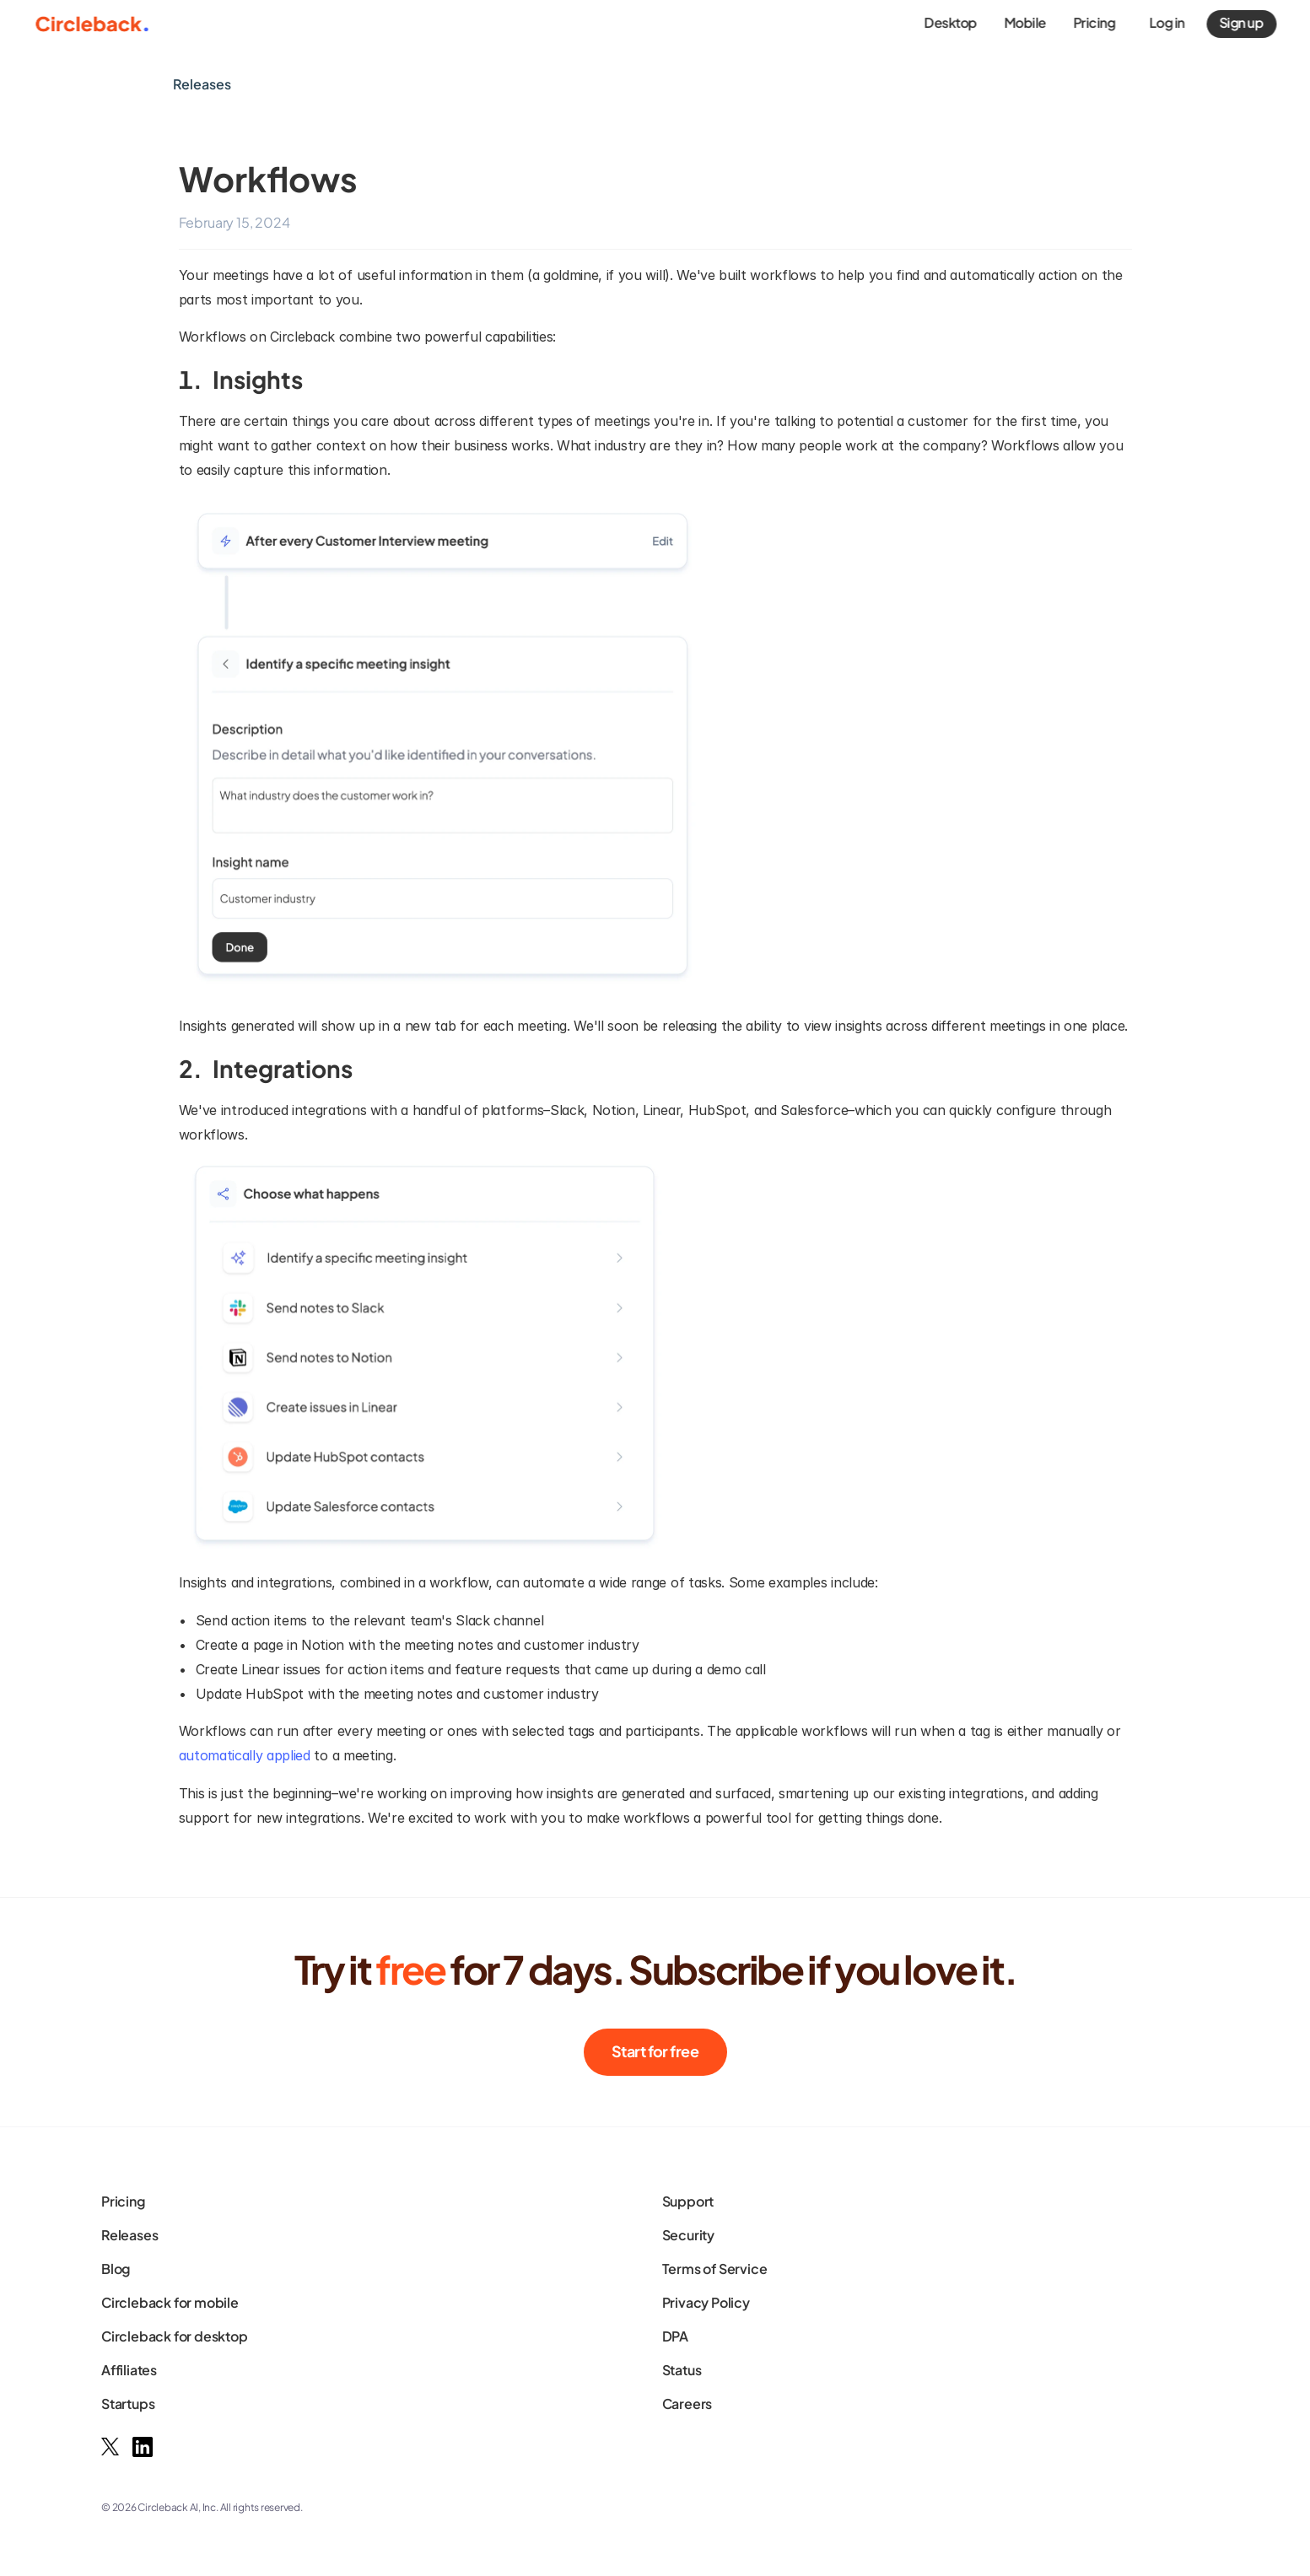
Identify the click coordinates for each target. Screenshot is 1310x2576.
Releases (129, 2235)
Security (688, 2235)
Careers (687, 2403)
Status (682, 2370)
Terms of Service (715, 2268)
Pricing (123, 2201)
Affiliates (129, 2370)
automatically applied (244, 1755)
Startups (127, 2403)
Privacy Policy (706, 2302)
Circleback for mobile (170, 2302)
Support (688, 2201)
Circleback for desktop (174, 2336)
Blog (115, 2268)
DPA (675, 2336)
